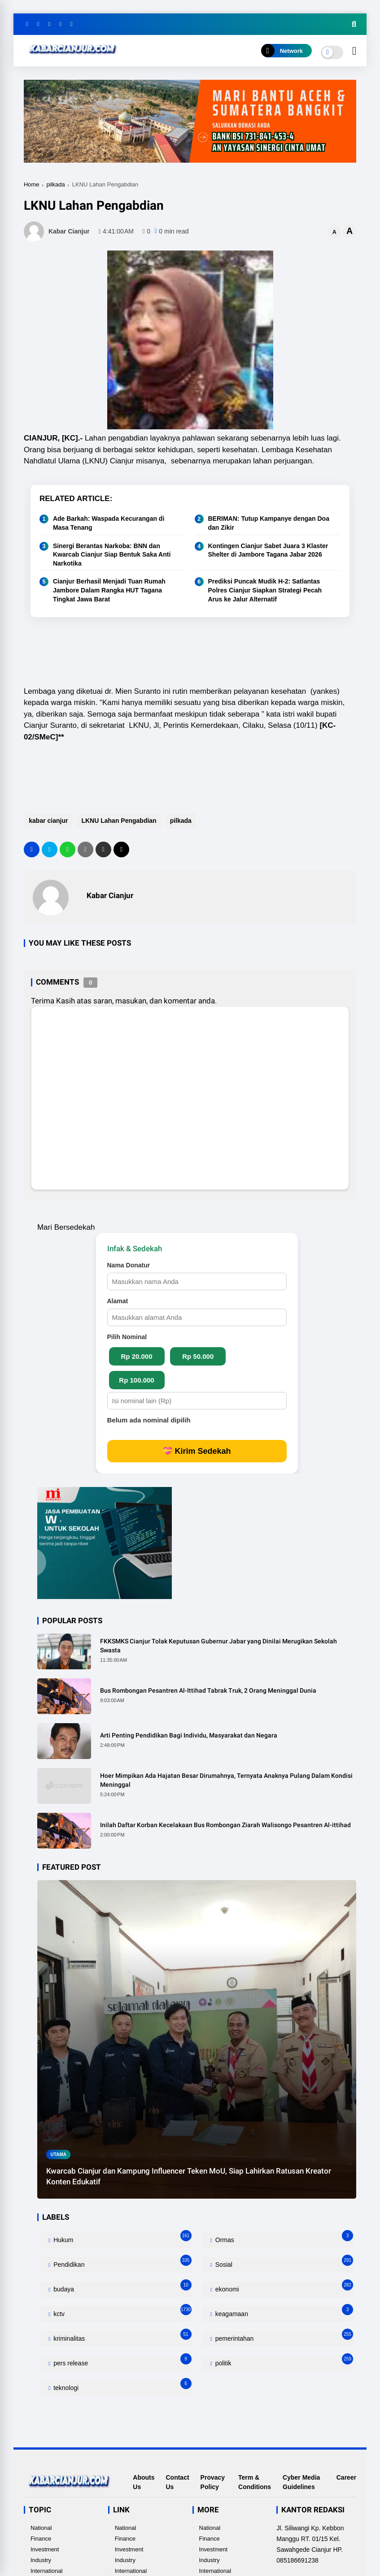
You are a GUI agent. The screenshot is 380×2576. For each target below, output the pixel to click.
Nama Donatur (128, 1265)
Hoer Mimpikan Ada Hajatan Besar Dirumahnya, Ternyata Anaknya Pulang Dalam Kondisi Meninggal (226, 1780)
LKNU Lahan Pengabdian (118, 820)
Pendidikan (121, 2262)
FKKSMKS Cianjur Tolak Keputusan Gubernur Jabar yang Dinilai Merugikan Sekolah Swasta (218, 1646)
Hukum (121, 2237)
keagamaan (283, 2311)
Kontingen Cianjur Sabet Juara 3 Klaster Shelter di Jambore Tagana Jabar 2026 (268, 550)
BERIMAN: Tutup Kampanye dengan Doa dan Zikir (268, 523)
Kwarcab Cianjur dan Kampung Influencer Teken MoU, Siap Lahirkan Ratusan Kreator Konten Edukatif (188, 2176)
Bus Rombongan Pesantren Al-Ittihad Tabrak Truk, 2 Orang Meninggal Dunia (208, 1690)
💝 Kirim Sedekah (196, 1451)
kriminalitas (121, 2336)
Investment (45, 2549)
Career (346, 2477)
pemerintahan (283, 2336)
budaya (121, 2287)
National (41, 2527)
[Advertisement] (187, 653)
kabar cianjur (47, 820)
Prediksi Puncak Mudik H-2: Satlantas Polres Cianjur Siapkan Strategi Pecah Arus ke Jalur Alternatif (265, 590)
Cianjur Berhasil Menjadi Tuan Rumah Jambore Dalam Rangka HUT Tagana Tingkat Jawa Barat (109, 590)
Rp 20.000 (136, 1356)
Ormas (283, 2237)
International (47, 2570)
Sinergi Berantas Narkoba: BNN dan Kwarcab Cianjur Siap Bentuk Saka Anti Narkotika (111, 554)
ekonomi (283, 2287)
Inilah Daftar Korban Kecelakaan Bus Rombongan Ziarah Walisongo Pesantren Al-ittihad (225, 1824)
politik (283, 2361)
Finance (41, 2538)
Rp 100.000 (136, 1380)
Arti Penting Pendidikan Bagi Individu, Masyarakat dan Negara (188, 1735)
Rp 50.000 (198, 1356)
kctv (121, 2311)
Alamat (117, 1301)
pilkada (56, 184)
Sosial (283, 2262)
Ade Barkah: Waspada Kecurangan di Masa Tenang (108, 523)
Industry (41, 2560)
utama (58, 2154)
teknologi (121, 2385)
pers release (121, 2361)
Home (31, 184)
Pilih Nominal (127, 1336)
